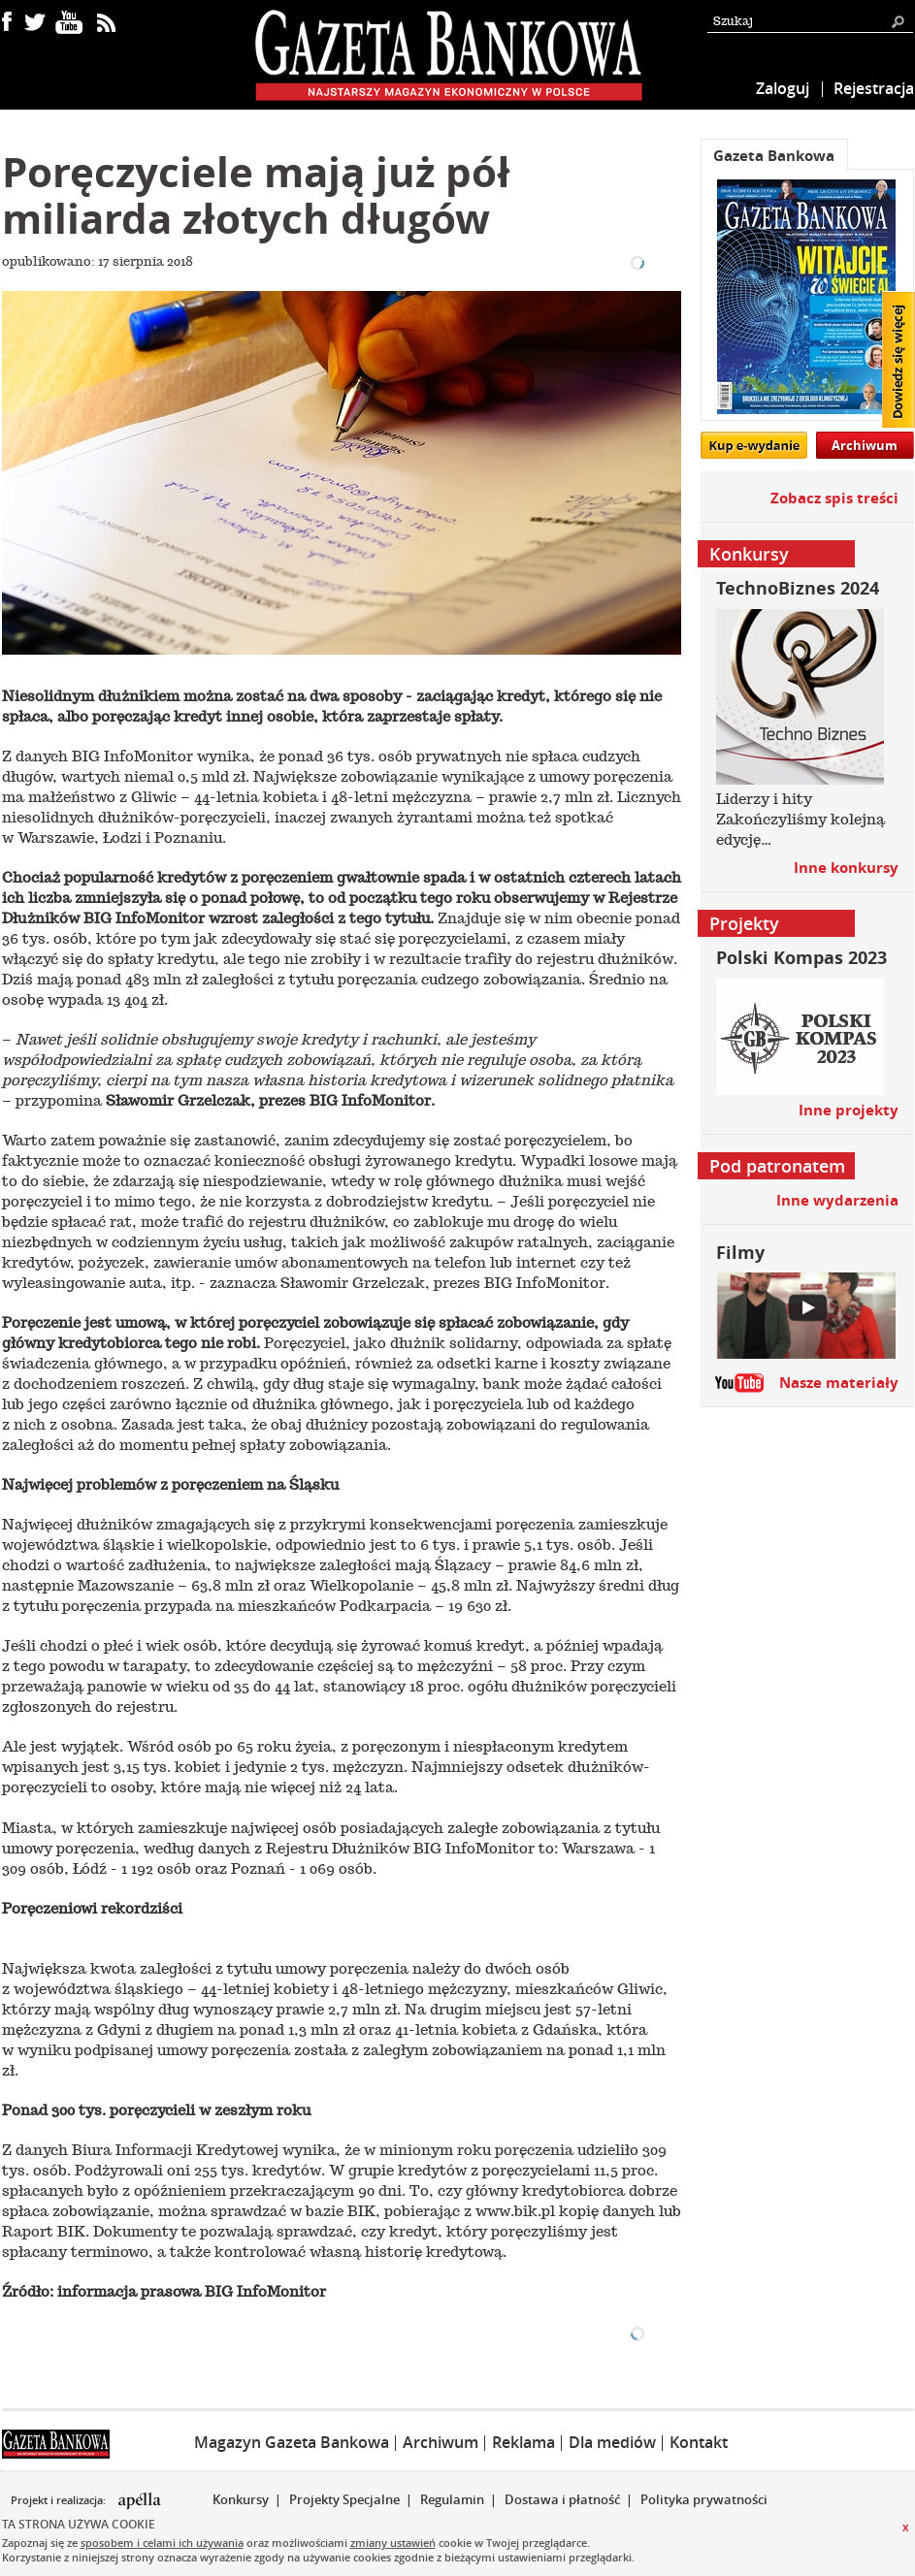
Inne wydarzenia (837, 1200)
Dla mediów (612, 2442)
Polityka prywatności (704, 2499)
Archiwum (865, 445)
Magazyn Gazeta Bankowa (291, 2442)
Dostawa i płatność (562, 2499)
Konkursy (240, 2499)
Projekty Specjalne (344, 2499)
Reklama (523, 2442)
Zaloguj (782, 88)
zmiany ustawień (393, 2542)
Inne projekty (849, 1110)
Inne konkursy (846, 867)
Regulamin (452, 2499)
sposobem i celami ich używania (162, 2542)
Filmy (740, 1252)
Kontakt (699, 2442)
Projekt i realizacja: (60, 2500)
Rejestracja (873, 88)
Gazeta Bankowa (773, 155)
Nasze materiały (839, 1382)
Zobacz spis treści (834, 498)
